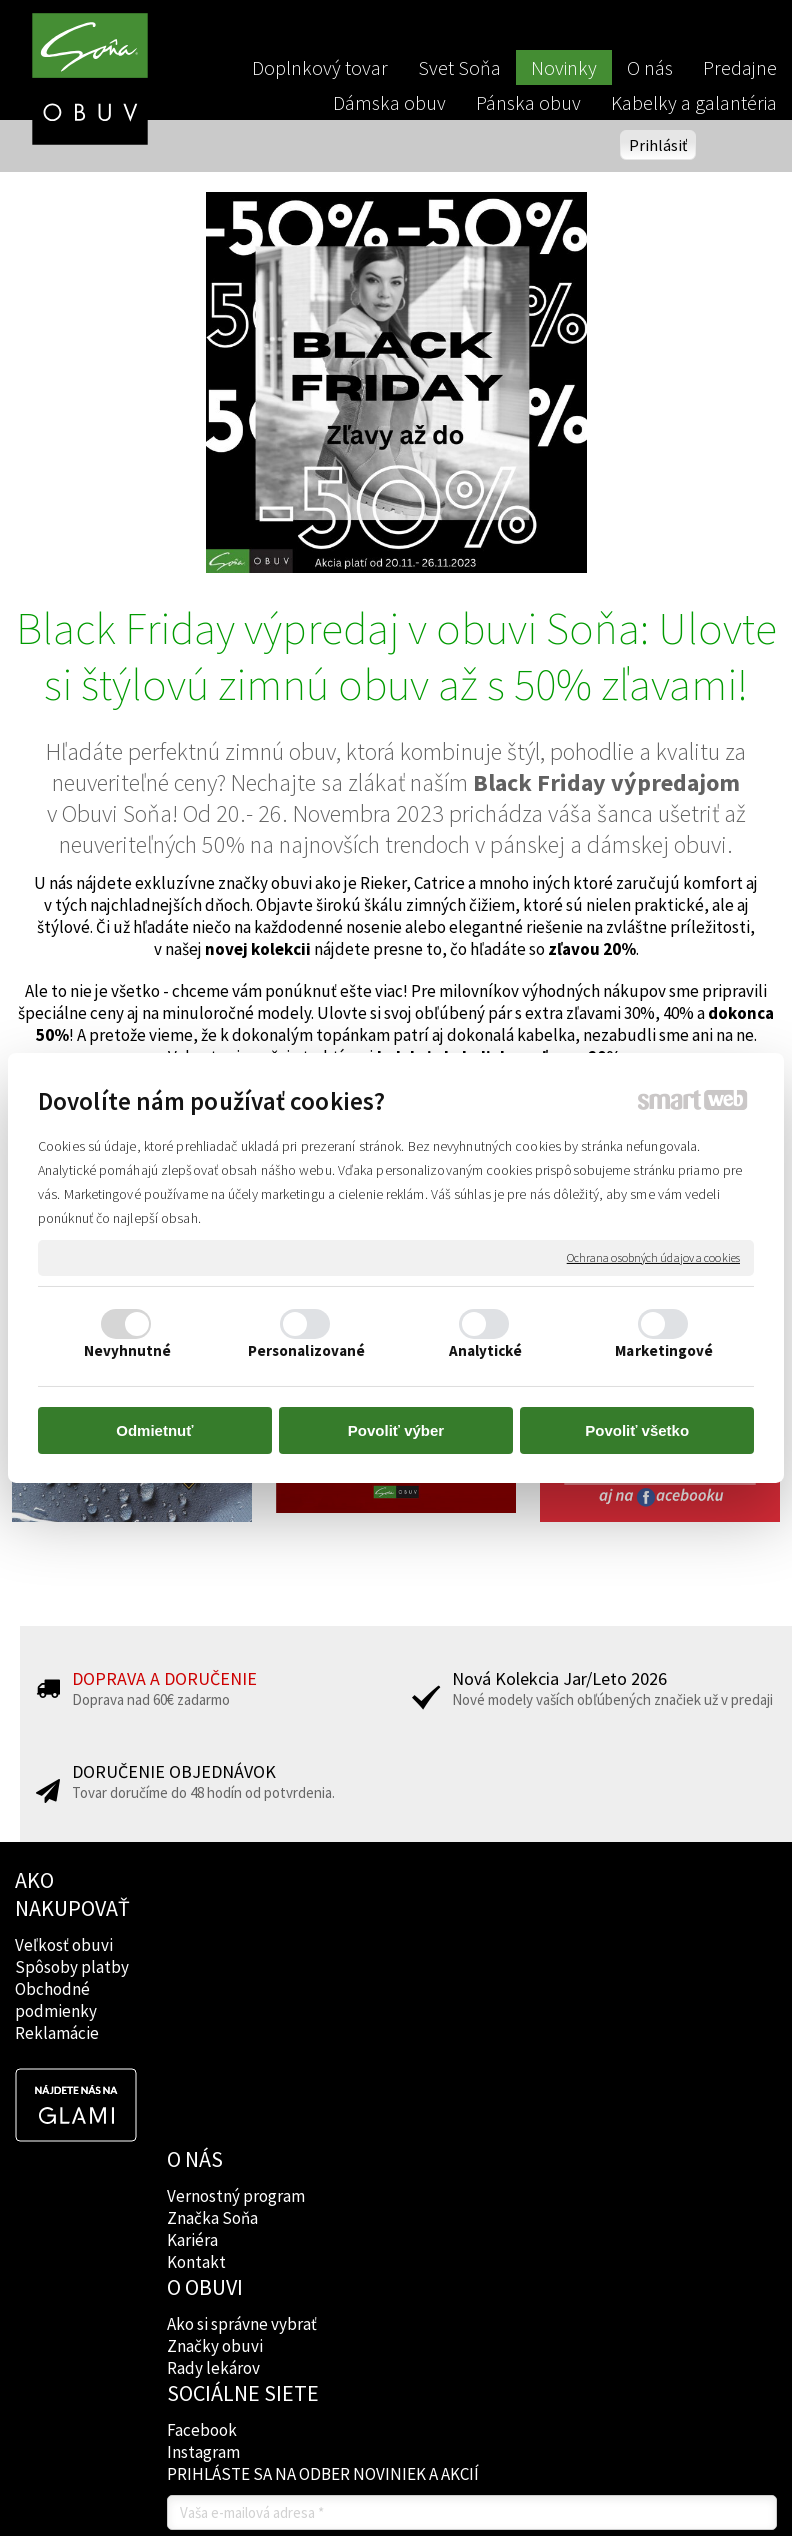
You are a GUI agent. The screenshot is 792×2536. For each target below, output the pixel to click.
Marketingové (664, 1350)
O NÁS (198, 1880)
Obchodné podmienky (56, 2000)
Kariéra (195, 1961)
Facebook (514, 1945)
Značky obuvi (373, 1961)
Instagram (515, 1967)
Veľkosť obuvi (64, 1945)
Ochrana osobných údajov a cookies (653, 1257)
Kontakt (199, 1983)
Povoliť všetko (637, 1430)
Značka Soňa (215, 1939)
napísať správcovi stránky (443, 2411)
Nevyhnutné (128, 1350)
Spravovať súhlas (395, 2427)
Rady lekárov (371, 1983)
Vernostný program (239, 1917)
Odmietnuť (154, 1430)
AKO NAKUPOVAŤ (72, 1894)
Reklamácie (57, 2033)
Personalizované (307, 1350)
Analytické (486, 1350)
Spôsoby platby (72, 1967)
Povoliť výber (396, 1430)
